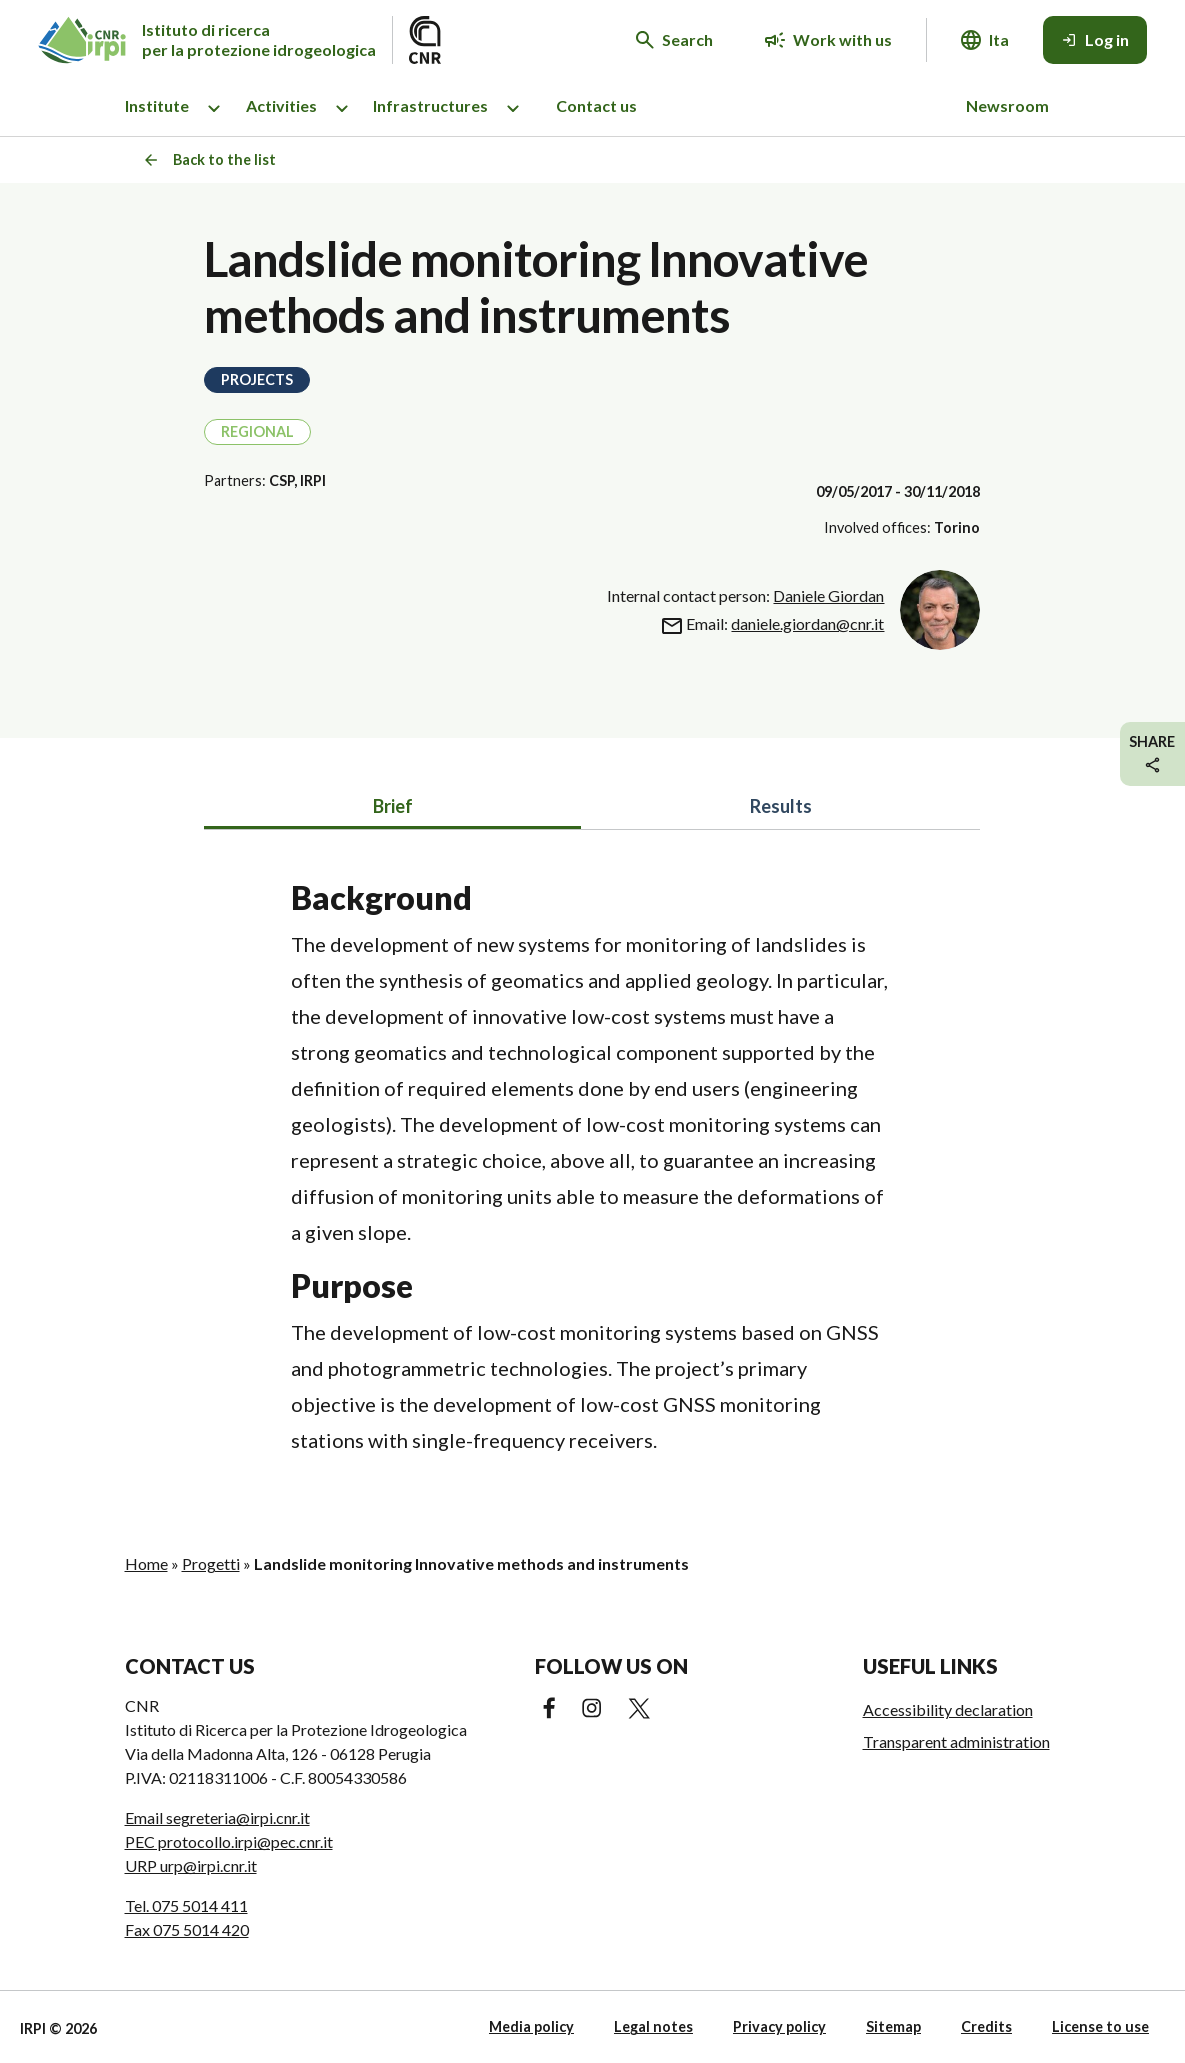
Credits (986, 2026)
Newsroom (1007, 105)
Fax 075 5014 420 (187, 1929)
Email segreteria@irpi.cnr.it (217, 1817)
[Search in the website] (674, 40)
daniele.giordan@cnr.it (807, 623)
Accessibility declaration (948, 1709)
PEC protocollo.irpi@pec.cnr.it (229, 1841)
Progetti (211, 1563)
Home (146, 1563)
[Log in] (1095, 40)
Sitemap (893, 2026)
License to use (1100, 2026)
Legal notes (653, 2026)
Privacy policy (779, 2026)
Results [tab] (781, 806)
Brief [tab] (393, 806)
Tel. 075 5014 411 (186, 1905)
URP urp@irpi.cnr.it (191, 1865)
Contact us (596, 105)
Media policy (531, 2026)
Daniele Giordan (828, 595)
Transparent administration (956, 1741)
